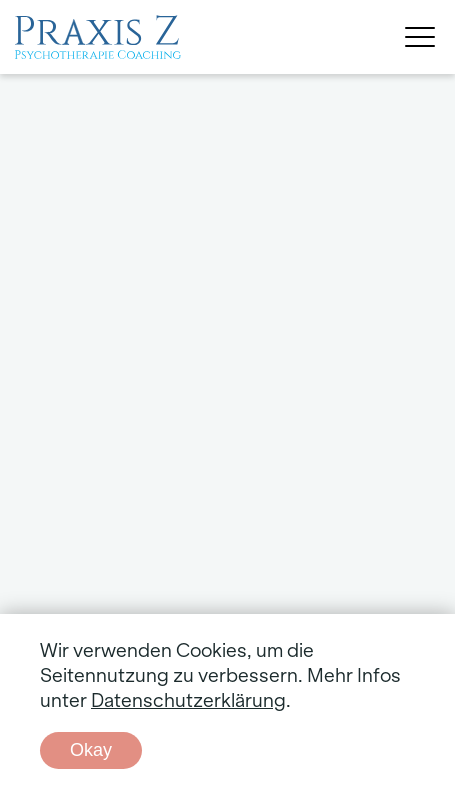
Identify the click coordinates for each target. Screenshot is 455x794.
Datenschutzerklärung (188, 701)
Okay (91, 750)
